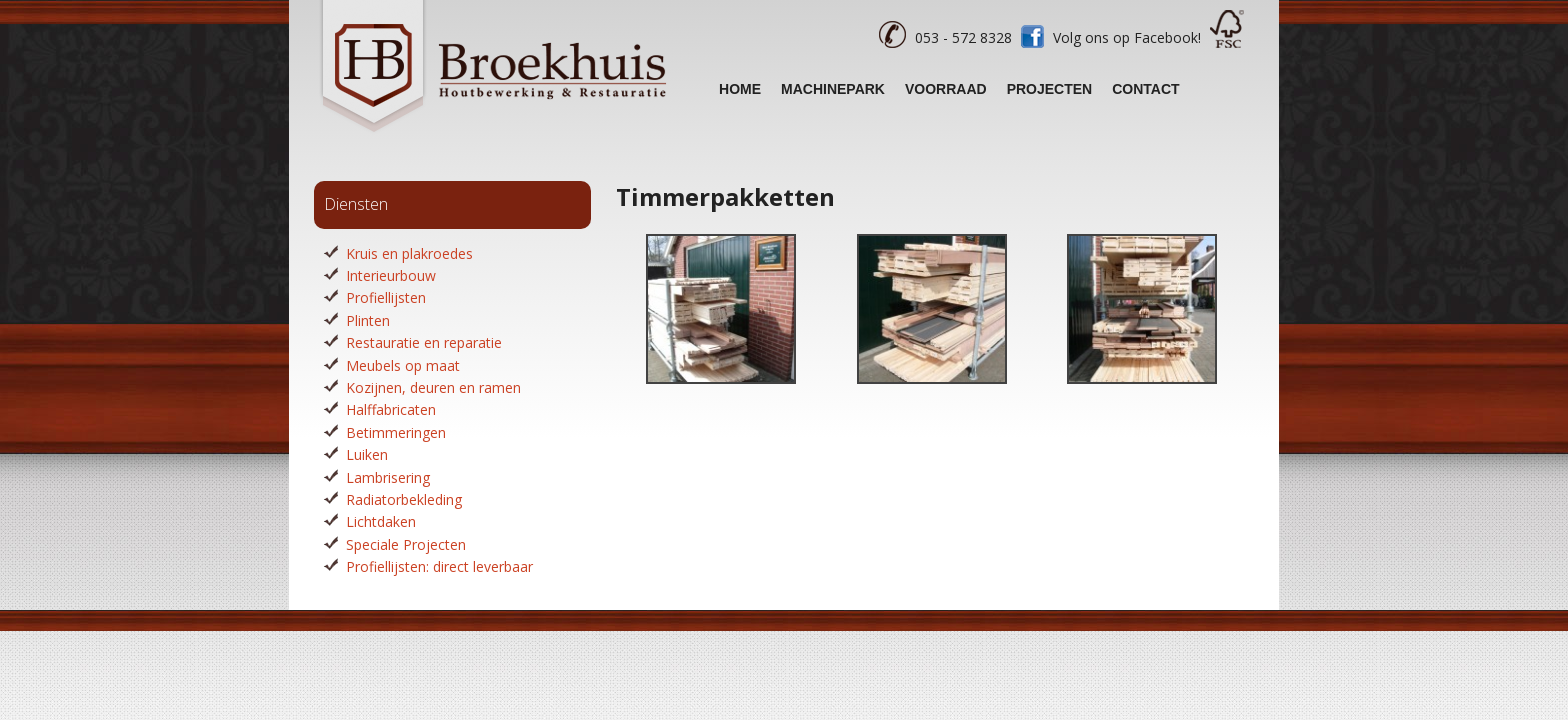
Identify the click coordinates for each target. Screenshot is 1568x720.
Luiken (367, 454)
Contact (1145, 89)
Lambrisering (388, 477)
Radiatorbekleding (404, 499)
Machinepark (833, 89)
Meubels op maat (403, 365)
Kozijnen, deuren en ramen (433, 387)
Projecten (1050, 89)
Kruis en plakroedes (409, 253)
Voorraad (946, 89)
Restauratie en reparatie (424, 342)
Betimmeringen (396, 432)
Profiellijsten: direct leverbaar (439, 566)
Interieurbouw (391, 275)
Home (740, 89)
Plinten (368, 320)
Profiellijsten (386, 297)
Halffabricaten (391, 409)
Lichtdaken (381, 521)
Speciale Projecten (406, 544)
